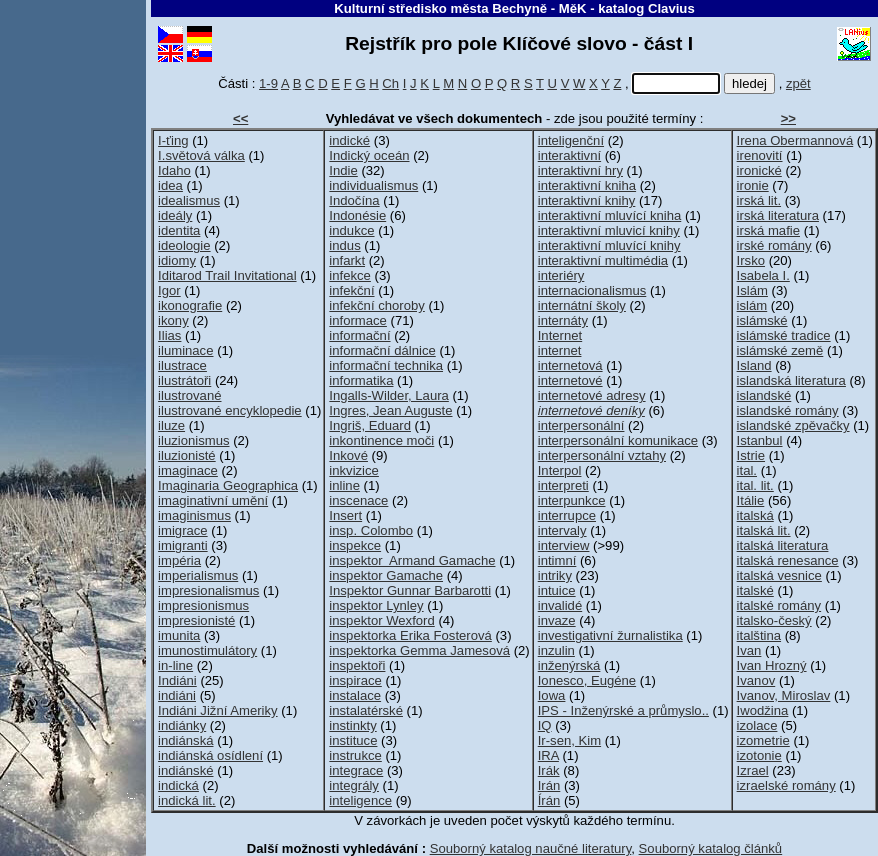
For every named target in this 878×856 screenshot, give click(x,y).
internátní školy (582, 305)
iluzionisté (187, 455)
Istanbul (760, 440)
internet (560, 350)
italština (759, 635)
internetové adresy (592, 395)
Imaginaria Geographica (228, 485)
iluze (171, 425)
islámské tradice (784, 335)
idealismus (189, 200)
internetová (570, 365)
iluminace (185, 350)
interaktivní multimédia (603, 260)
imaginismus (194, 515)
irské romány (774, 245)
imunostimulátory (207, 650)
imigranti (183, 545)
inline (344, 485)
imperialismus (198, 575)
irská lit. (759, 200)
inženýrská (569, 665)
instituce (353, 740)
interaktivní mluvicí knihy (609, 230)
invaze (557, 620)
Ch (390, 83)
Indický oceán (369, 155)
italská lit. (764, 530)
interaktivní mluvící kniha (610, 215)
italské (755, 590)
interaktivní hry (580, 170)
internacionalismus (592, 290)
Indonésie (357, 215)
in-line (175, 665)
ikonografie (190, 305)
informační (359, 335)
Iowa (552, 695)
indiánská (185, 740)
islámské (762, 320)
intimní (557, 560)
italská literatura (783, 545)
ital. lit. (755, 485)
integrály (354, 785)
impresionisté (196, 620)
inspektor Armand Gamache (412, 560)
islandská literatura (791, 380)
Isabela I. (763, 275)
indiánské (185, 770)
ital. (747, 470)
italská (755, 515)
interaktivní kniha (587, 185)
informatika (361, 380)
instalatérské (366, 710)
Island (754, 365)
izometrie (763, 740)
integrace (356, 770)
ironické (759, 170)
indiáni (177, 695)
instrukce (355, 755)
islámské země (780, 350)
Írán (549, 800)
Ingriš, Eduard (370, 425)
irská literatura (778, 215)
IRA (548, 755)
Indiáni (177, 680)
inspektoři (357, 665)
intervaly (562, 530)
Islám (752, 290)
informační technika (386, 365)
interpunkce (572, 500)
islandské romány (788, 410)
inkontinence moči (381, 440)
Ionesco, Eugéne (587, 680)
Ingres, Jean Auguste (390, 410)
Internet (560, 335)
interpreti (563, 485)
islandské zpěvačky (793, 425)
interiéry (561, 275)
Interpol (560, 470)
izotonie (759, 755)
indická (178, 785)
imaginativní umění (213, 500)
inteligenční (571, 140)
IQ (545, 725)
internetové (570, 380)
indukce (351, 230)
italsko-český (774, 620)
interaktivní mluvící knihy (609, 245)
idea (170, 185)
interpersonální (581, 425)
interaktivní (569, 155)
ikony (173, 320)
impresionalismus (208, 590)
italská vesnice (779, 575)
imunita (179, 635)
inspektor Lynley (376, 605)
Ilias (169, 335)
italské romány (779, 605)
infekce (350, 275)
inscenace (358, 500)
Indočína (354, 200)
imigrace (183, 530)
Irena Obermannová (795, 140)
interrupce (567, 515)
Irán (549, 785)
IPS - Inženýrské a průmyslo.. (623, 710)
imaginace (188, 470)
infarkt (347, 260)
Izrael (753, 770)
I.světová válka (201, 155)
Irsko (751, 260)
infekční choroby (376, 305)
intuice (557, 590)
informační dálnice (382, 350)
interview (564, 545)
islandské (764, 395)
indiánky (182, 725)
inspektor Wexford (381, 620)
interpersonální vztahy (602, 455)
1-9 (268, 83)
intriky (555, 575)
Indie (343, 170)
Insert (345, 515)
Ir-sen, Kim (569, 740)
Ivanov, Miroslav (784, 695)
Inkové (348, 455)
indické (349, 140)
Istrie (751, 455)
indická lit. (187, 800)
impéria (179, 560)
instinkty (352, 725)
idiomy (177, 260)
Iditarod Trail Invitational (227, 275)
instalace (355, 695)
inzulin (556, 650)
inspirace (355, 680)
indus (344, 245)
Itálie (751, 500)
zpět (798, 83)
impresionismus (203, 605)
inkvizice (354, 470)
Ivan (749, 650)
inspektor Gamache (386, 575)
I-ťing (173, 140)
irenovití (760, 155)
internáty (563, 320)
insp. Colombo (371, 530)
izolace (757, 725)
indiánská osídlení (210, 755)
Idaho (174, 170)
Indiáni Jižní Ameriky (218, 710)
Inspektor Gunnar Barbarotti (410, 590)
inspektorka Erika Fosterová (410, 635)
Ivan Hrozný (772, 665)
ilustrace (182, 365)
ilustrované (189, 395)
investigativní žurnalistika (610, 635)
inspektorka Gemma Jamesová (419, 650)
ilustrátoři (184, 380)
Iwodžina (763, 710)
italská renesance (788, 560)
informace (358, 320)
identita (179, 230)
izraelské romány (786, 785)
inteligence (360, 800)
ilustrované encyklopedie (230, 410)
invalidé (560, 605)
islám (752, 305)
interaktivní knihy (587, 200)
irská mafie (768, 230)
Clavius (671, 8)
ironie (753, 185)
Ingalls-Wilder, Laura (389, 395)
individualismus (373, 185)
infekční (351, 290)
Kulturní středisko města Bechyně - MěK (460, 8)
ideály (175, 215)
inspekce (355, 545)
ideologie (184, 245)
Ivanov (756, 680)
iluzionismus (193, 440)
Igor (169, 290)
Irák (549, 770)
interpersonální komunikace (618, 440)
